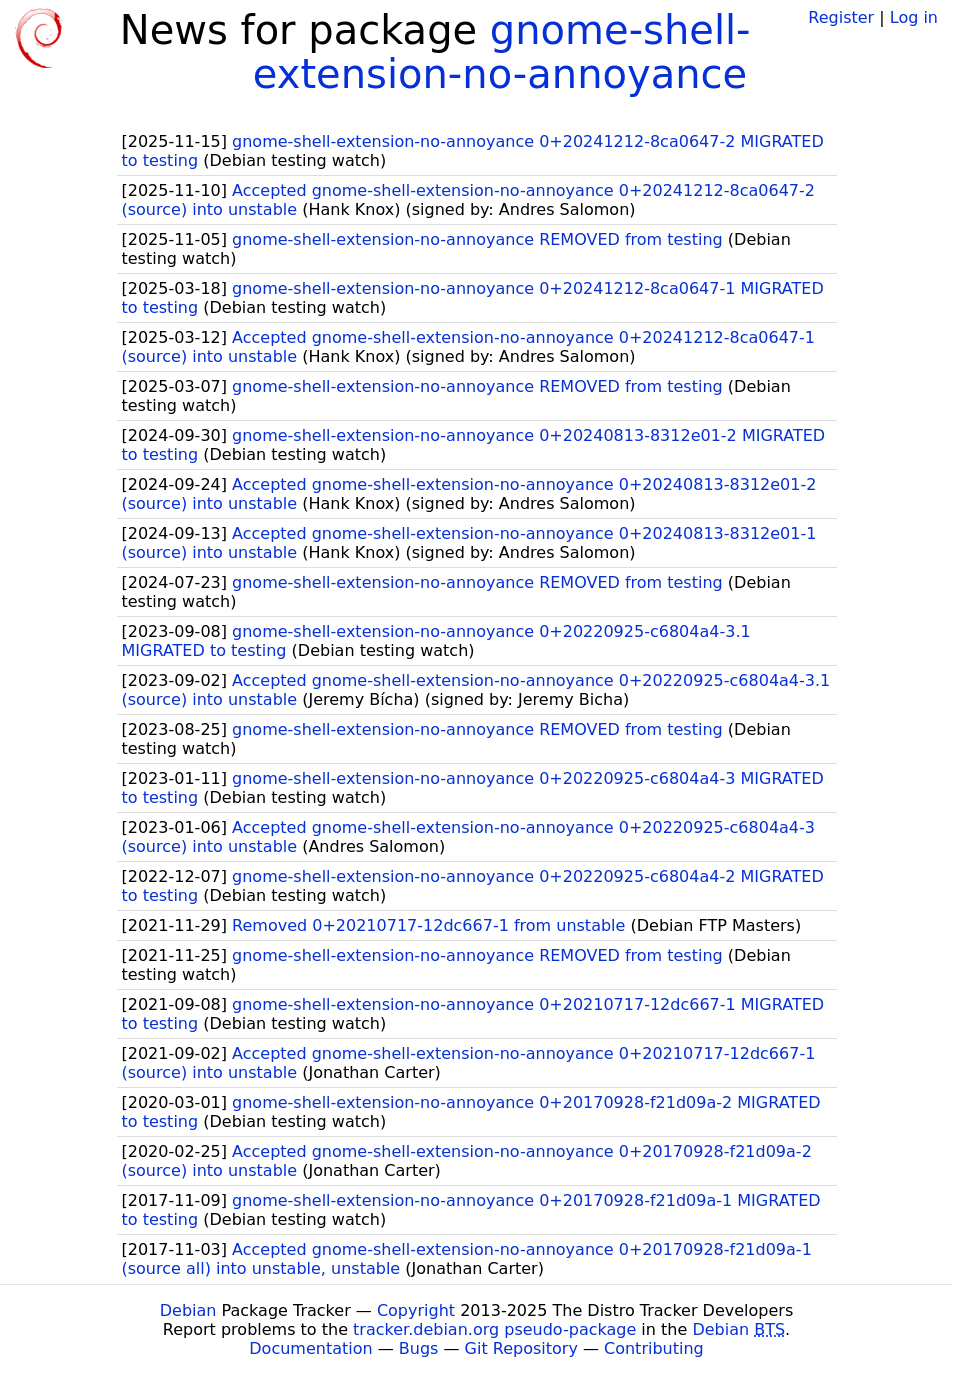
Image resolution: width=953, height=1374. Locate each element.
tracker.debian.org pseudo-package (494, 1329)
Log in (914, 17)
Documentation (310, 1348)
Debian (188, 1310)
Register (841, 17)
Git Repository (521, 1348)
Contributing (654, 1348)
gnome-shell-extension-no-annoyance (502, 52)
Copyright (416, 1310)
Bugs (419, 1348)
